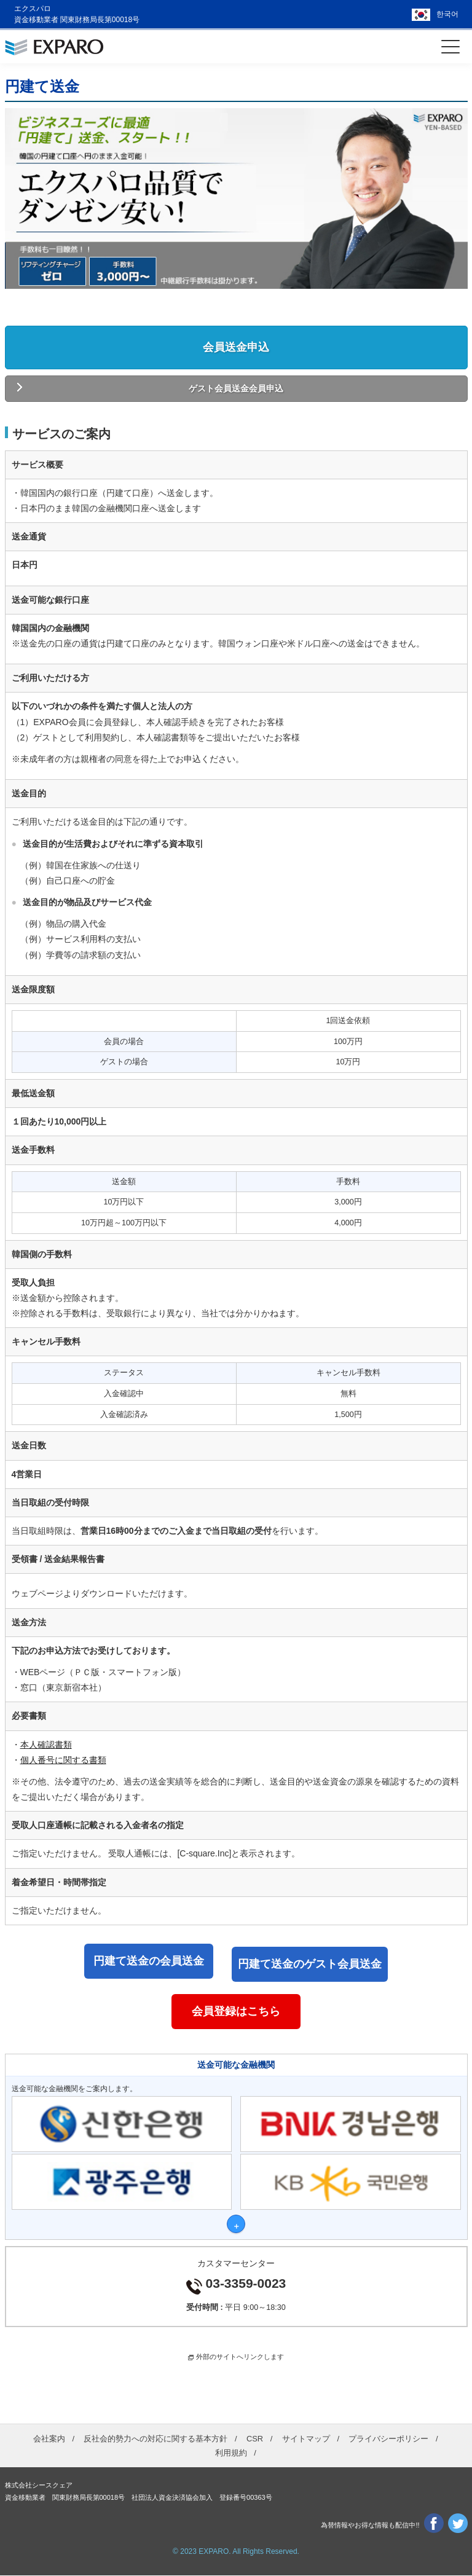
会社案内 (49, 2438)
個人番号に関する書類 (63, 1760)
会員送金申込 (236, 347)
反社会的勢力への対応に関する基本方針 (155, 2438)
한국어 (447, 14)
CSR (254, 2438)
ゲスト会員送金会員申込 (236, 388)
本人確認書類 (46, 1744)
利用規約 (231, 2452)
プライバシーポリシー (388, 2438)
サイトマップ (306, 2438)
